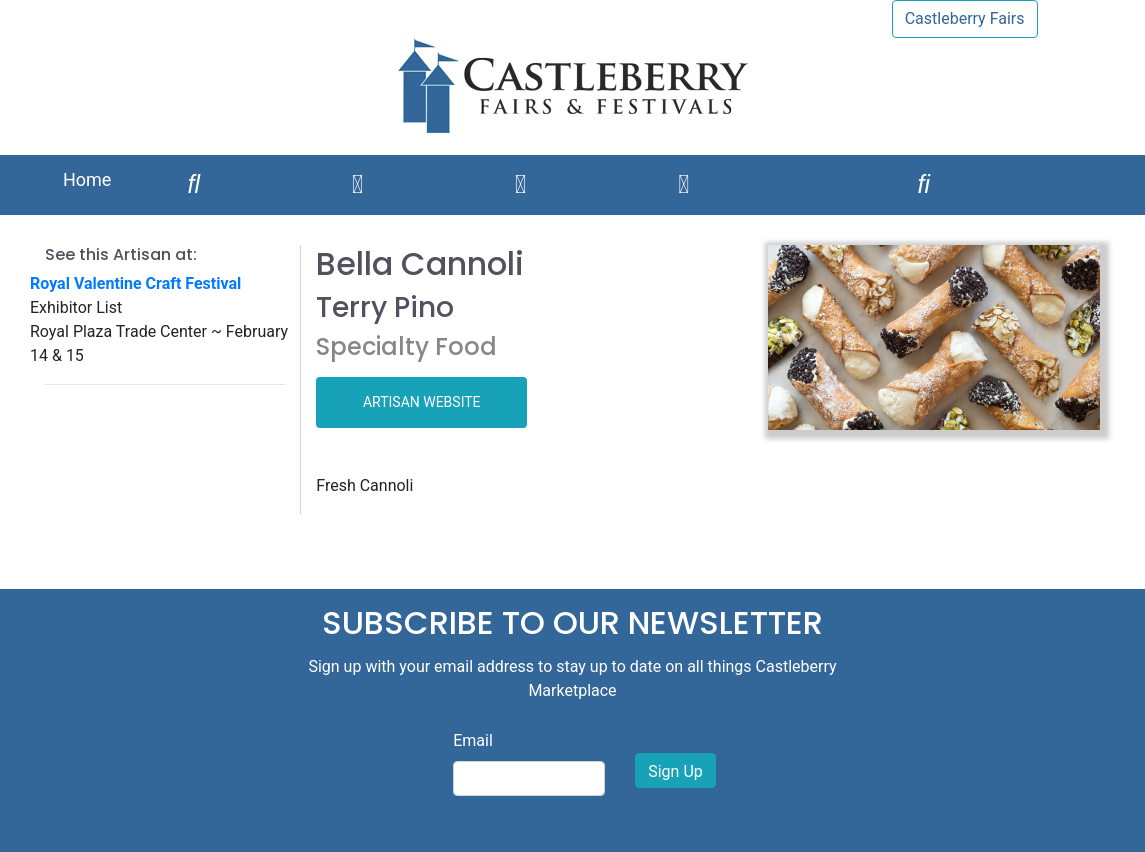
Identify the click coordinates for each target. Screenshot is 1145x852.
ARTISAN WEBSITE (422, 402)
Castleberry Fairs (965, 18)
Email (473, 740)
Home (87, 179)
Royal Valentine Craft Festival (135, 283)
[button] (793, 337)
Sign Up (675, 771)
